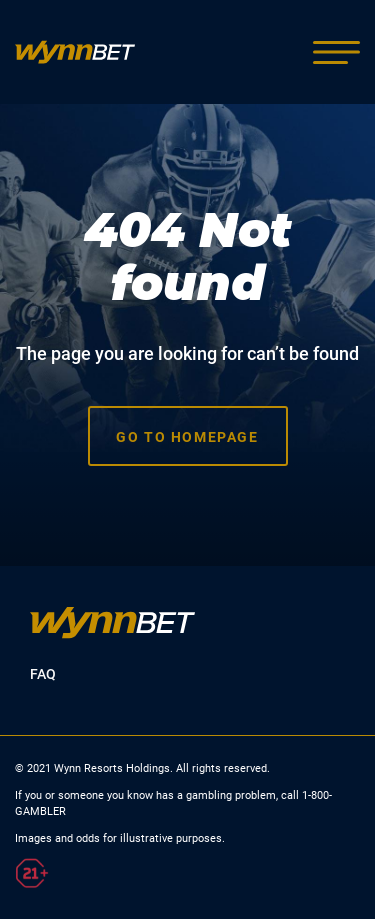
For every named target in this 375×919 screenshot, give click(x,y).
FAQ (43, 674)
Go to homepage (187, 437)
